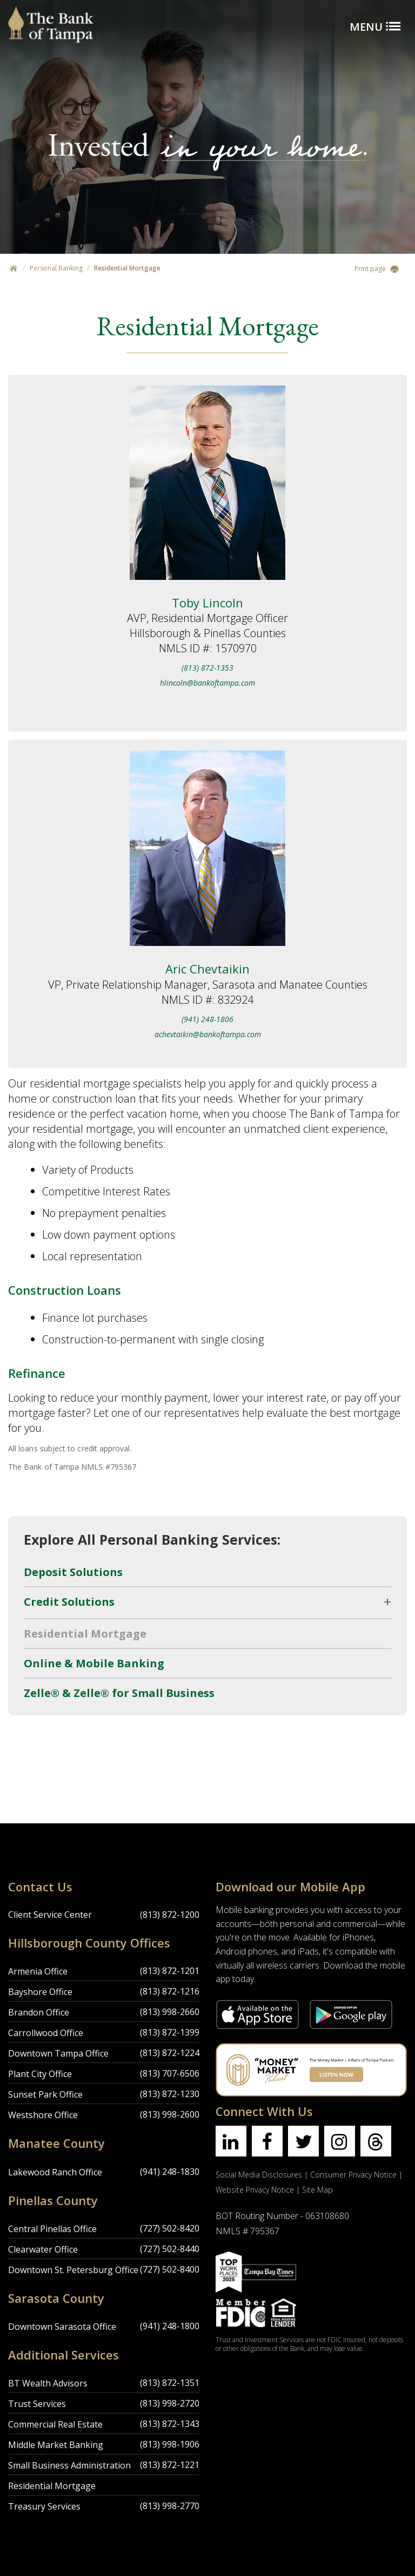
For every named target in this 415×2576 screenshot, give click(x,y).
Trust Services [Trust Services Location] (37, 2404)
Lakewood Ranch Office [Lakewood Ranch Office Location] (55, 2172)
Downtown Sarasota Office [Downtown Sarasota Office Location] (62, 2326)
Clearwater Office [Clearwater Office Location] (43, 2249)
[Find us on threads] (375, 2141)
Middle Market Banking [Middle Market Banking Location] (55, 2445)
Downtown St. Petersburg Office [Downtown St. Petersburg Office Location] (73, 2270)
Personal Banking (56, 268)
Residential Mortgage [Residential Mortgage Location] (52, 2486)
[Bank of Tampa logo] (50, 13)
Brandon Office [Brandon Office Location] (38, 2012)
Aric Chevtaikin (207, 969)
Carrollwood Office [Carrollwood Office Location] (45, 2033)
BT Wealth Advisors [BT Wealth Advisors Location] (48, 2383)
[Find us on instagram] (339, 2141)
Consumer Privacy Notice (353, 2174)
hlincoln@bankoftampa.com (207, 683)
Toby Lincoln (207, 602)
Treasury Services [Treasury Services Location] (44, 2506)
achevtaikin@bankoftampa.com (208, 1034)
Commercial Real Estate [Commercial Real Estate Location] (55, 2424)
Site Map (317, 2190)
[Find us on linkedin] (231, 2141)
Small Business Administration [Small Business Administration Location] (69, 2465)
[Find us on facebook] (267, 2141)
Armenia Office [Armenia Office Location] (38, 1971)
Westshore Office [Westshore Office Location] (43, 2115)
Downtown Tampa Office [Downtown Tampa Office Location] (58, 2053)
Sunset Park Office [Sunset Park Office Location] (45, 2094)
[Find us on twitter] (303, 2141)
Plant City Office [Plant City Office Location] (40, 2074)
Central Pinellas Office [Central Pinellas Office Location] (52, 2229)
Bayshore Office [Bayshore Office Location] (40, 1992)
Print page (376, 268)
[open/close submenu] (207, 1602)
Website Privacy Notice (255, 2190)
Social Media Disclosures (259, 2174)
